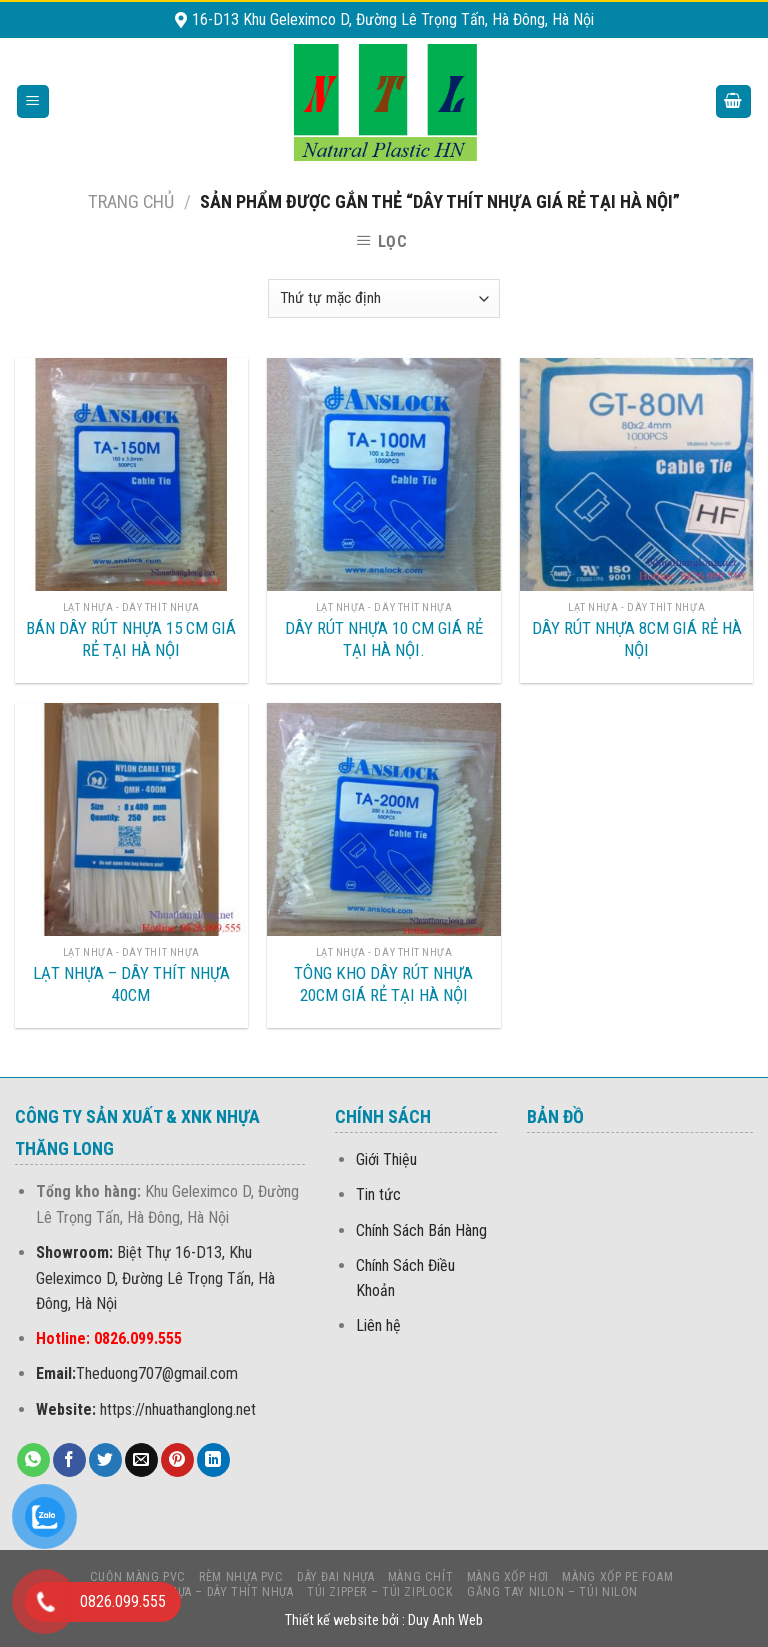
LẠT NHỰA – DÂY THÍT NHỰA (214, 1592)
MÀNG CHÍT (421, 1577)
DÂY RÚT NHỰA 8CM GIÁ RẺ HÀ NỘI (637, 639)
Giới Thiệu (386, 1159)
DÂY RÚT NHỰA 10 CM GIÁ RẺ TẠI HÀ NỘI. (384, 639)
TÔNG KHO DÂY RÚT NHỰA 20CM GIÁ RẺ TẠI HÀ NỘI (383, 984)
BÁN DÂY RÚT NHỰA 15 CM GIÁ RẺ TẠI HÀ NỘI (131, 639)
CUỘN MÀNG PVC (138, 1577)
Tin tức (378, 1194)
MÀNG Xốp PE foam (617, 1577)
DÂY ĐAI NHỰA (335, 1577)
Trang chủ (131, 201)
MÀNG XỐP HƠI (508, 1577)
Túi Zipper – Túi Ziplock (380, 1592)
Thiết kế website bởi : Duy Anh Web (384, 1620)
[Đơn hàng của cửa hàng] (384, 298)
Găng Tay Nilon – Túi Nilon (552, 1592)
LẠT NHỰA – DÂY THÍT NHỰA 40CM (131, 984)
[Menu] (33, 101)
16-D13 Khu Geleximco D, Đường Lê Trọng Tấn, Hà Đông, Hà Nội (384, 19)
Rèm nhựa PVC (241, 1577)
